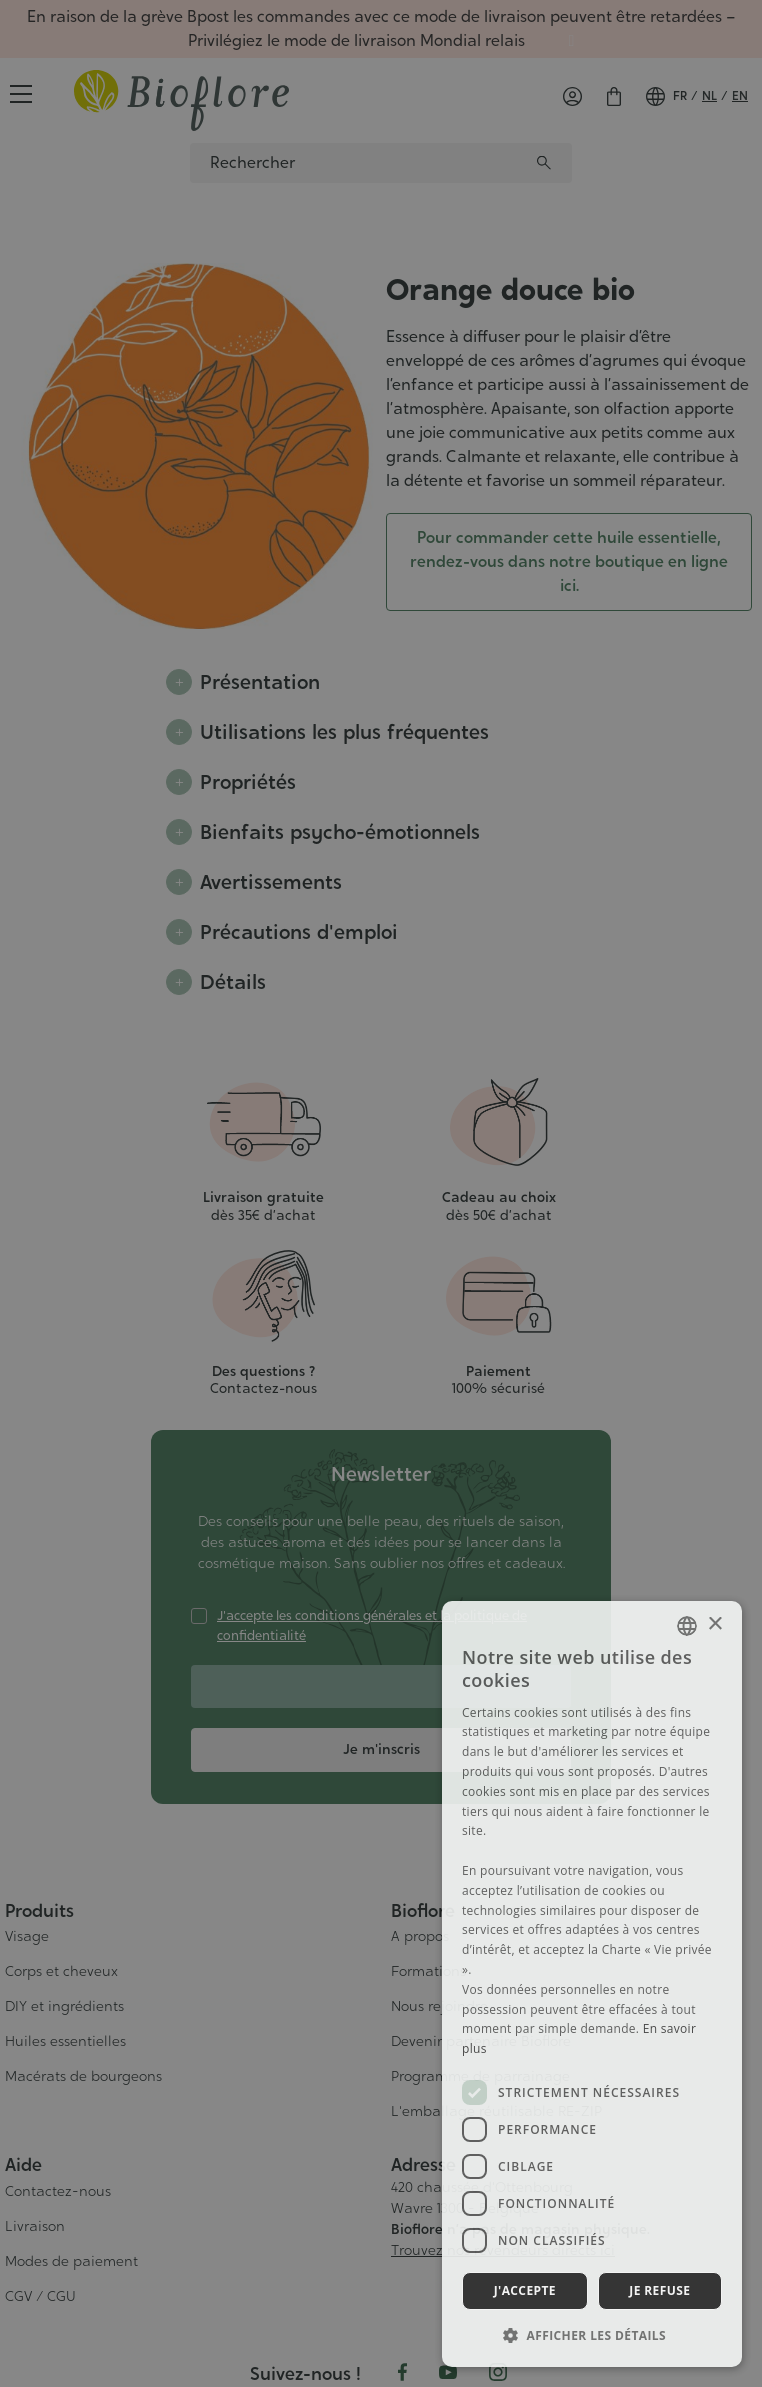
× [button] (714, 1624)
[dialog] (592, 1984)
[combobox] (687, 1626)
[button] (592, 2335)
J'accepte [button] (525, 2290)
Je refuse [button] (659, 2290)
